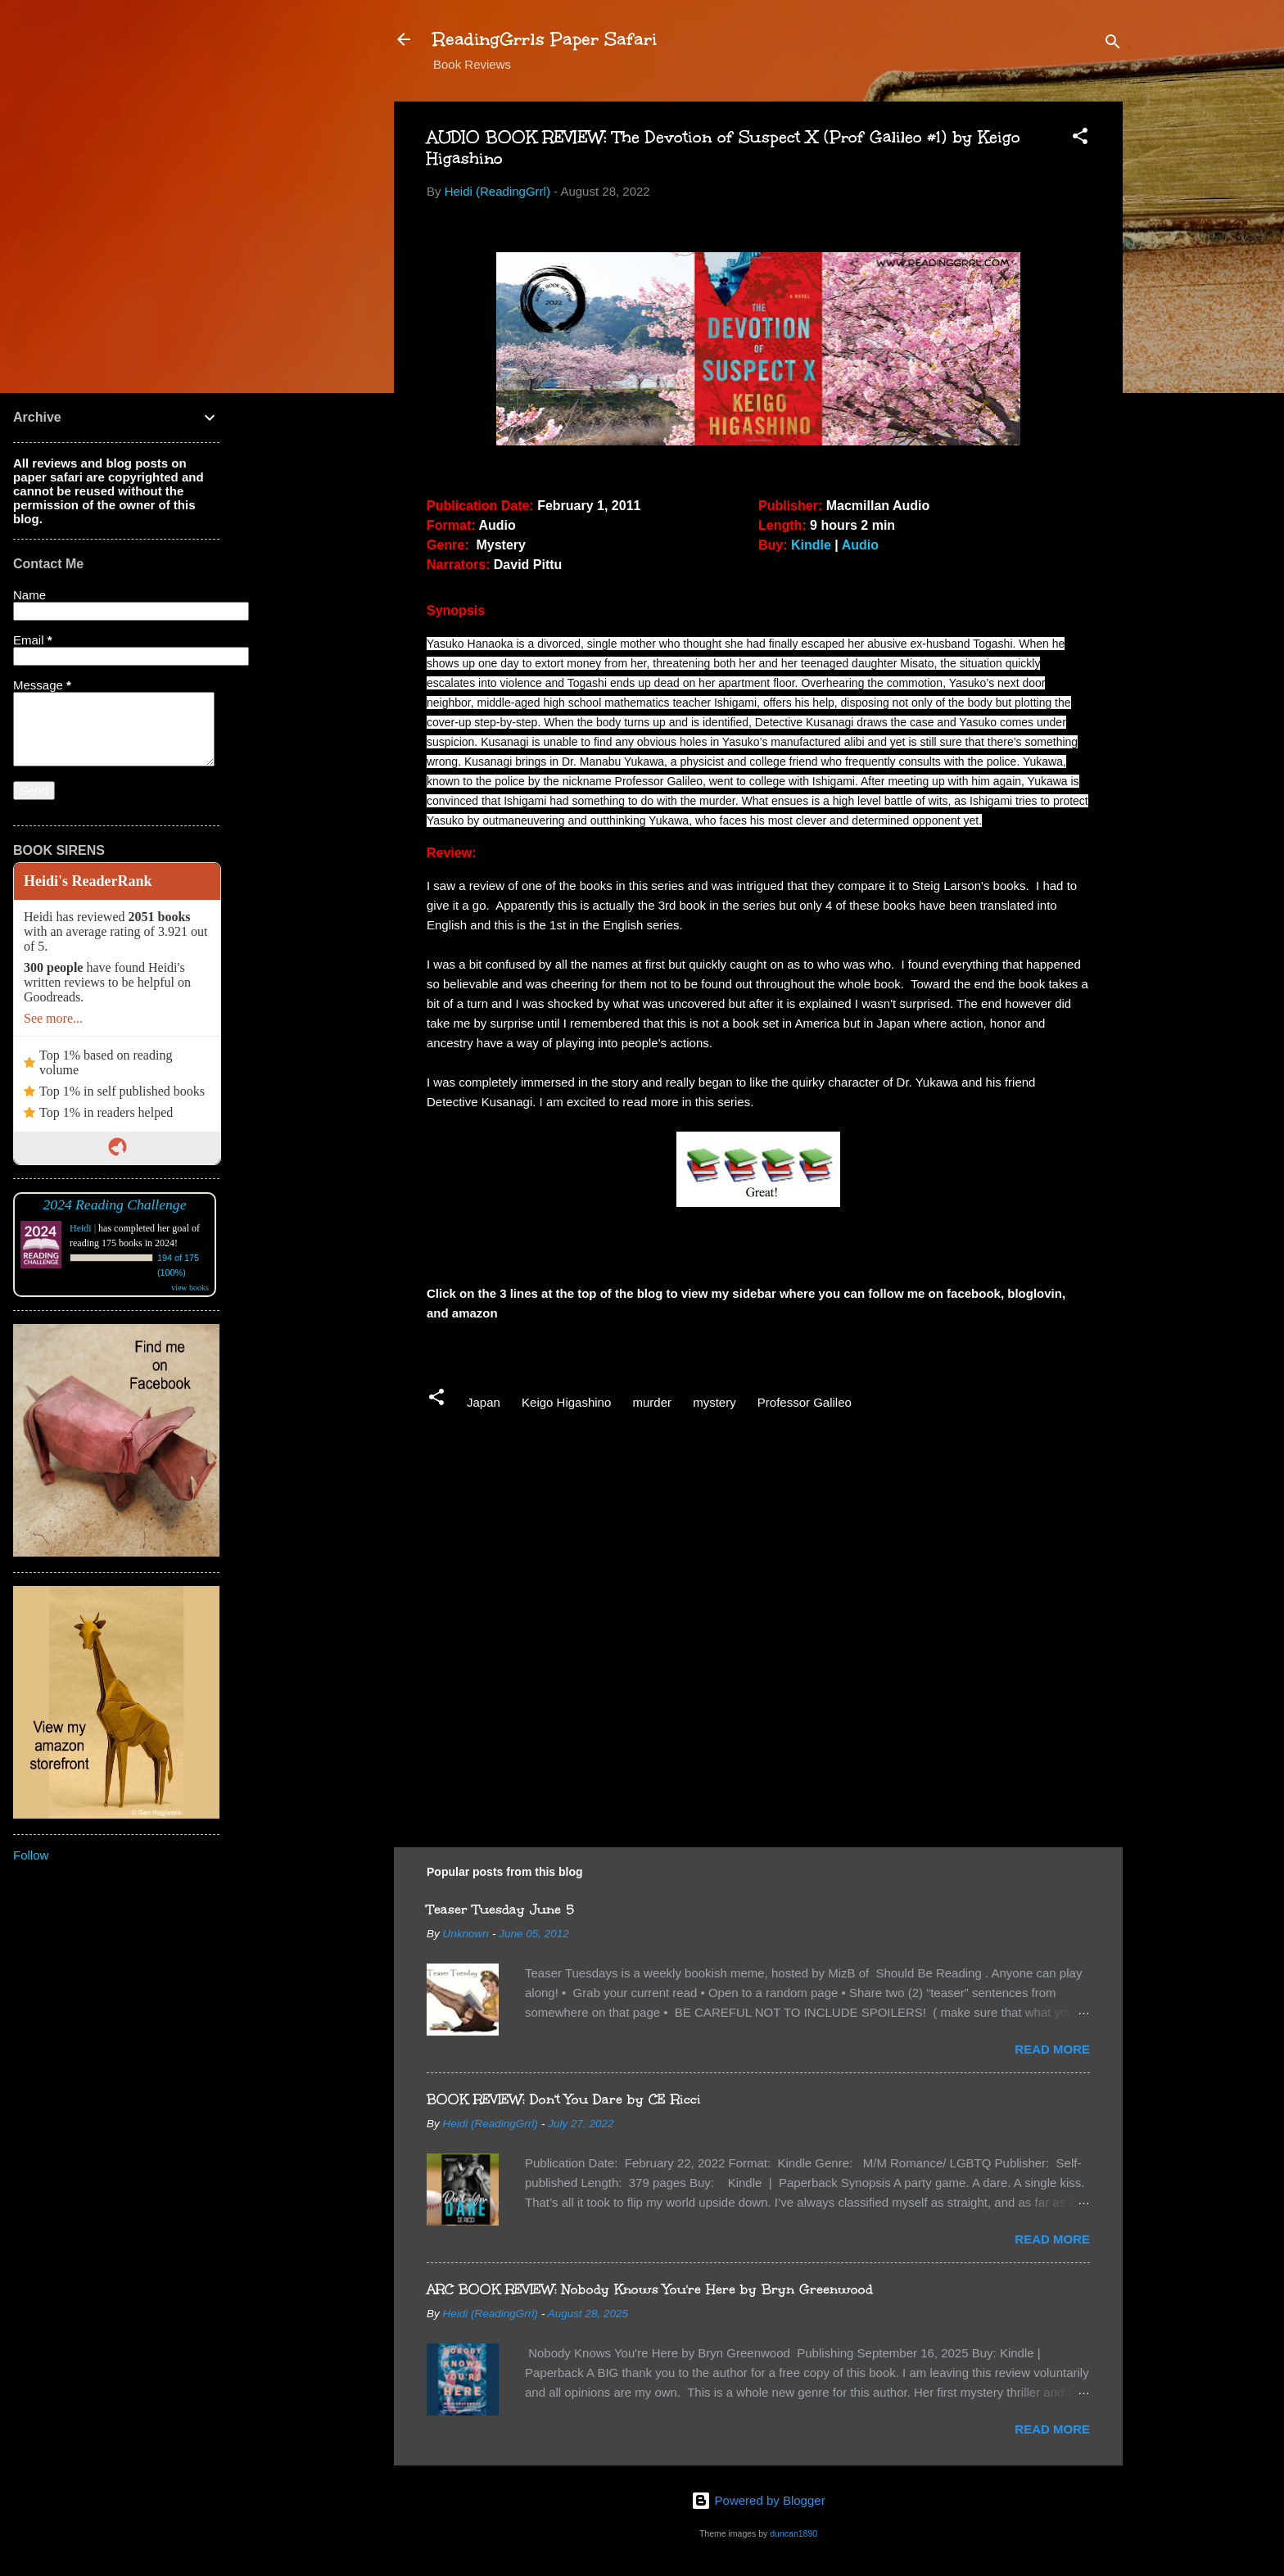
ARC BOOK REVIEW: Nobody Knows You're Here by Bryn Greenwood (650, 2289)
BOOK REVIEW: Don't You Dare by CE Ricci (564, 2099)
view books (190, 1287)
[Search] (1113, 45)
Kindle (811, 545)
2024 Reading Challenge (115, 1204)
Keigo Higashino (566, 1402)
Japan (483, 1402)
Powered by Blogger (758, 2500)
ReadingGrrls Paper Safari (545, 39)
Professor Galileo (804, 1402)
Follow (30, 1855)
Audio (860, 545)
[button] (1080, 138)
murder (651, 1402)
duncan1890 (793, 2533)
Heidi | (83, 1228)
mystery (714, 1402)
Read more (1052, 2049)
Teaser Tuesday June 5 (500, 1909)
